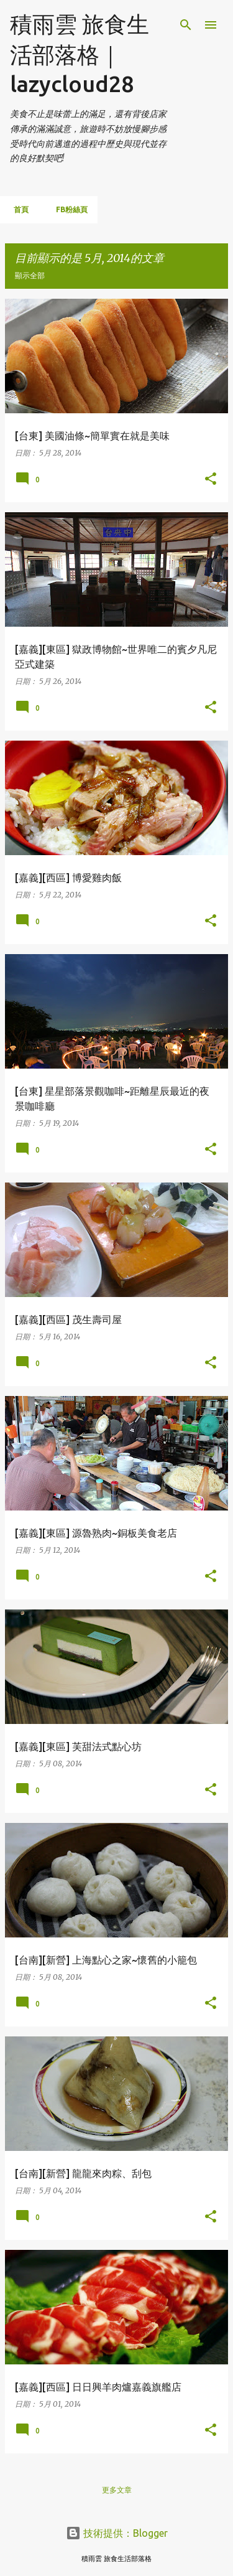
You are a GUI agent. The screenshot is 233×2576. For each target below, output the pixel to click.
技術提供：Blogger (117, 2533)
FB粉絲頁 (68, 209)
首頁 (17, 209)
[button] (210, 479)
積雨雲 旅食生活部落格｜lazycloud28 (79, 53)
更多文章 (117, 2490)
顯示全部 (30, 275)
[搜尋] (185, 25)
